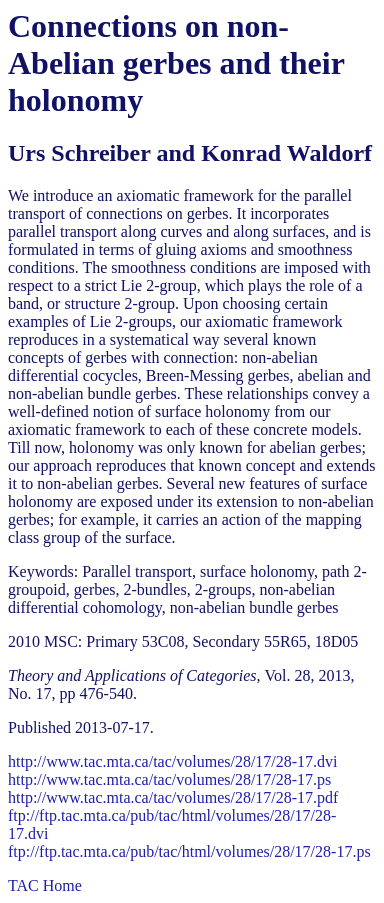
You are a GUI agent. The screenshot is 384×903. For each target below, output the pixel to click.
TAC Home (45, 885)
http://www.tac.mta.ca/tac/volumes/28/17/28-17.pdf (173, 797)
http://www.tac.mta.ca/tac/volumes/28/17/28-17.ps (169, 779)
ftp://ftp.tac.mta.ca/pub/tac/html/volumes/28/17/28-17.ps (189, 851)
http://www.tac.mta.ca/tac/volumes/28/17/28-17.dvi (173, 761)
